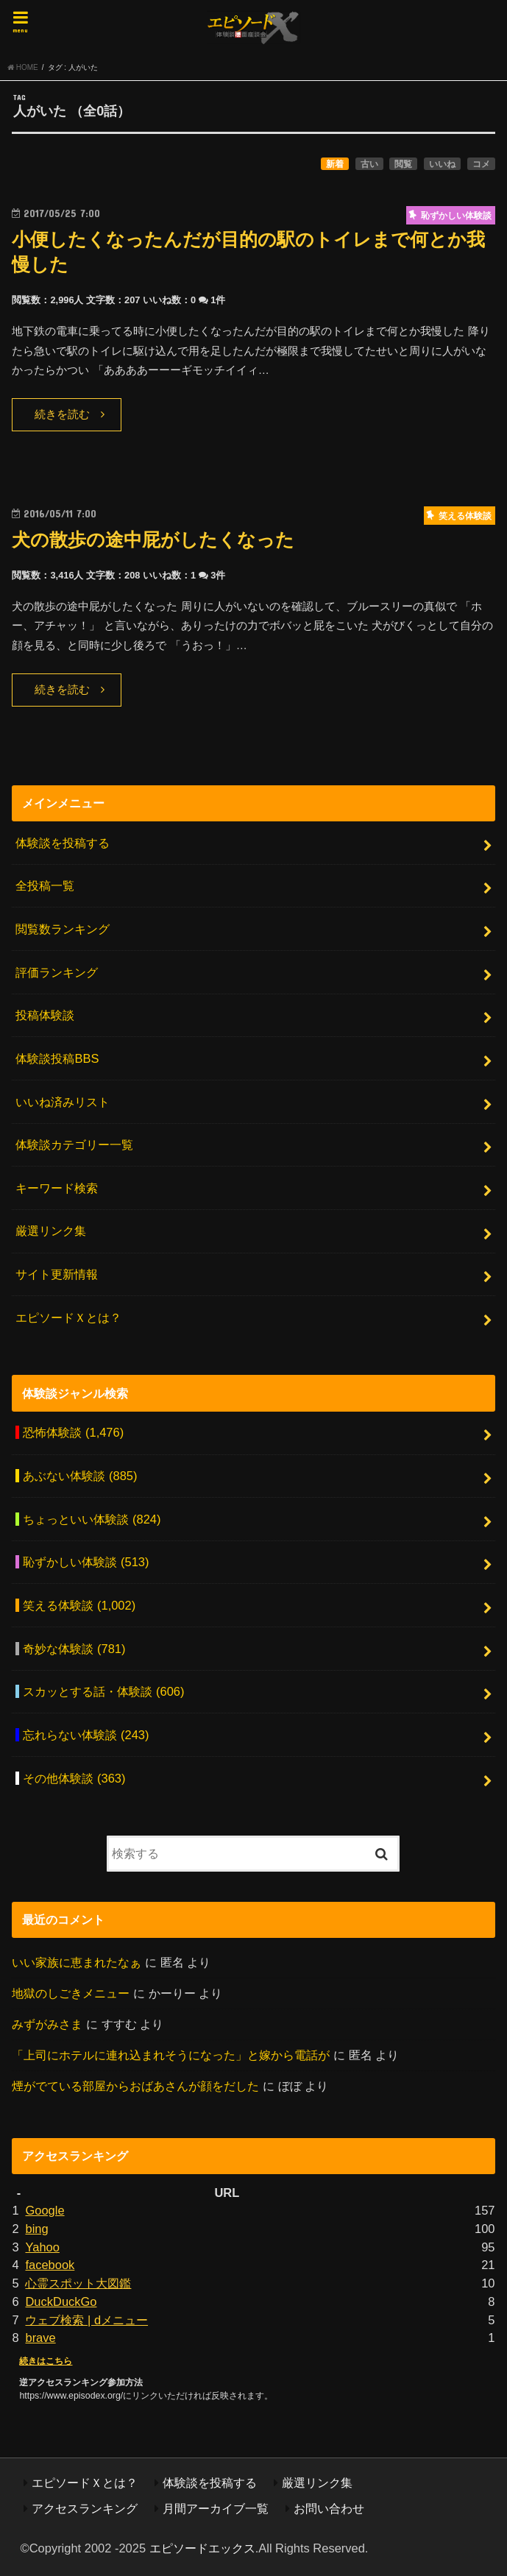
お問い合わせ (329, 2508)
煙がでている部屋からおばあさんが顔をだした (135, 2085)
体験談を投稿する (62, 842)
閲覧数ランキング (62, 928)
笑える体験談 (79, 1605)
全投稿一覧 (44, 885)
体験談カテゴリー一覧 (74, 1144)
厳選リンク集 (50, 1230)
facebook (49, 2264)
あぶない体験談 (80, 1475)
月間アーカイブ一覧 (216, 2508)
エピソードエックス (202, 2548)
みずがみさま (47, 2024)
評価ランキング (56, 972)
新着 (335, 164)
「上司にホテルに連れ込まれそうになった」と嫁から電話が (171, 2055)
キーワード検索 (56, 1188)
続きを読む (62, 414)
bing (36, 2228)
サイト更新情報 (56, 1274)
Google (44, 2210)
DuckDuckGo (60, 2301)
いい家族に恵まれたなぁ (76, 1962)
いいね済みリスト (62, 1101)
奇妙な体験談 (74, 1648)
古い (369, 164)
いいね (442, 164)
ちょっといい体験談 (91, 1519)
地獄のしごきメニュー (71, 1993)
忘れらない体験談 (86, 1734)
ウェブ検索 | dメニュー (86, 2319)
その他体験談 (74, 1778)
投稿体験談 (44, 1015)
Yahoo (42, 2247)
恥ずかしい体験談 (86, 1561)
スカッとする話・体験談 (103, 1691)
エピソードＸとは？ (68, 1317)
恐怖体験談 (73, 1432)
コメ (481, 164)
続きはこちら (45, 2361)
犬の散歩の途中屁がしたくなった (153, 540)
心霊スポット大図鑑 (78, 2283)
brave (40, 2337)
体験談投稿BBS (57, 1058)
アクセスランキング (85, 2508)
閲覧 (403, 164)
